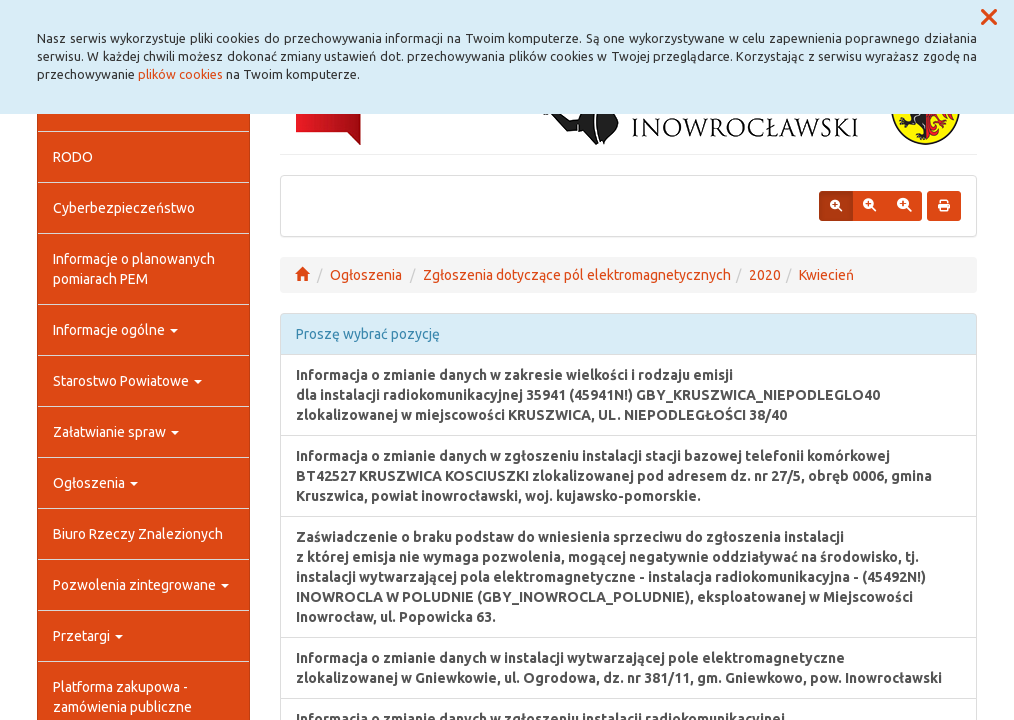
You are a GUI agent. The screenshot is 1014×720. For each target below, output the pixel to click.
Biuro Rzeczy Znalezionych (138, 534)
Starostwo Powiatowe (127, 381)
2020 (765, 275)
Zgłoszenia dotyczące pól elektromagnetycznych (577, 275)
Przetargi (88, 636)
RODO (73, 157)
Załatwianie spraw (116, 432)
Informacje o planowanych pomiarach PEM (134, 269)
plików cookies (180, 74)
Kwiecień (826, 275)
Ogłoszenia (95, 483)
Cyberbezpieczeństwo (124, 208)
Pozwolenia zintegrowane (141, 585)
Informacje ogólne (115, 330)
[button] (989, 18)
